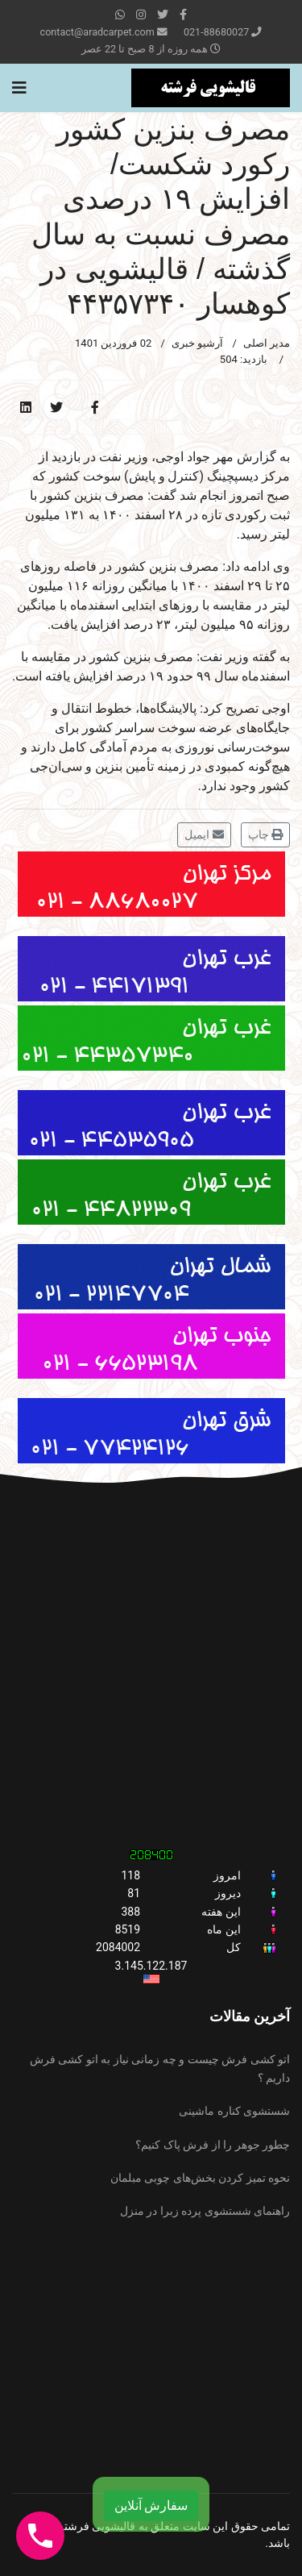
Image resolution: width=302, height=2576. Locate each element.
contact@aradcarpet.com (97, 32)
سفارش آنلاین (151, 2505)
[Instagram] (141, 14)
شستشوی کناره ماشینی (234, 2110)
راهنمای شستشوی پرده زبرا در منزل (205, 2210)
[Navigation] (19, 88)
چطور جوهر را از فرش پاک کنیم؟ (212, 2144)
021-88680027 (216, 32)
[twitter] (162, 14)
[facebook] (183, 14)
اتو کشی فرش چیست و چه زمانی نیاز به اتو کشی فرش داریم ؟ (160, 2068)
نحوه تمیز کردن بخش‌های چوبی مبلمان (200, 2177)
